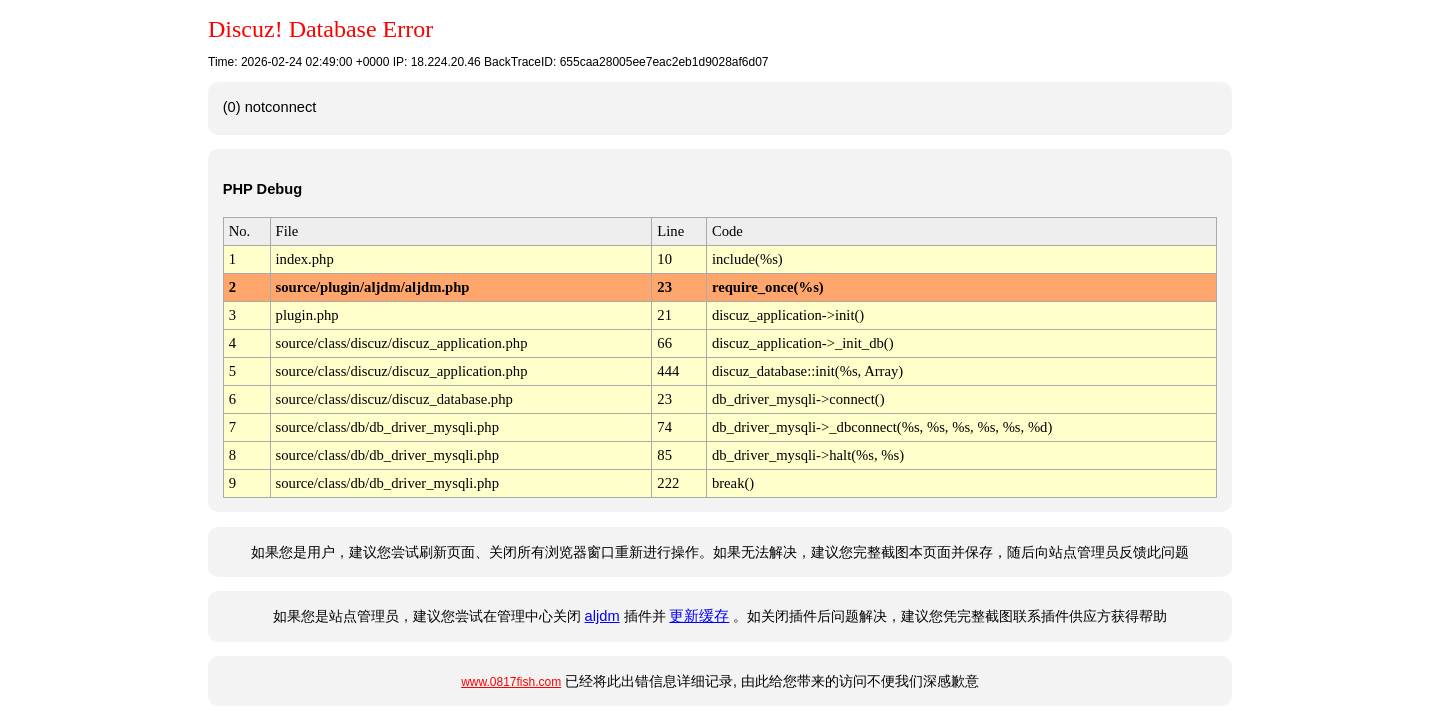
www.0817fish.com (511, 682)
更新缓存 (699, 616)
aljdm (602, 616)
